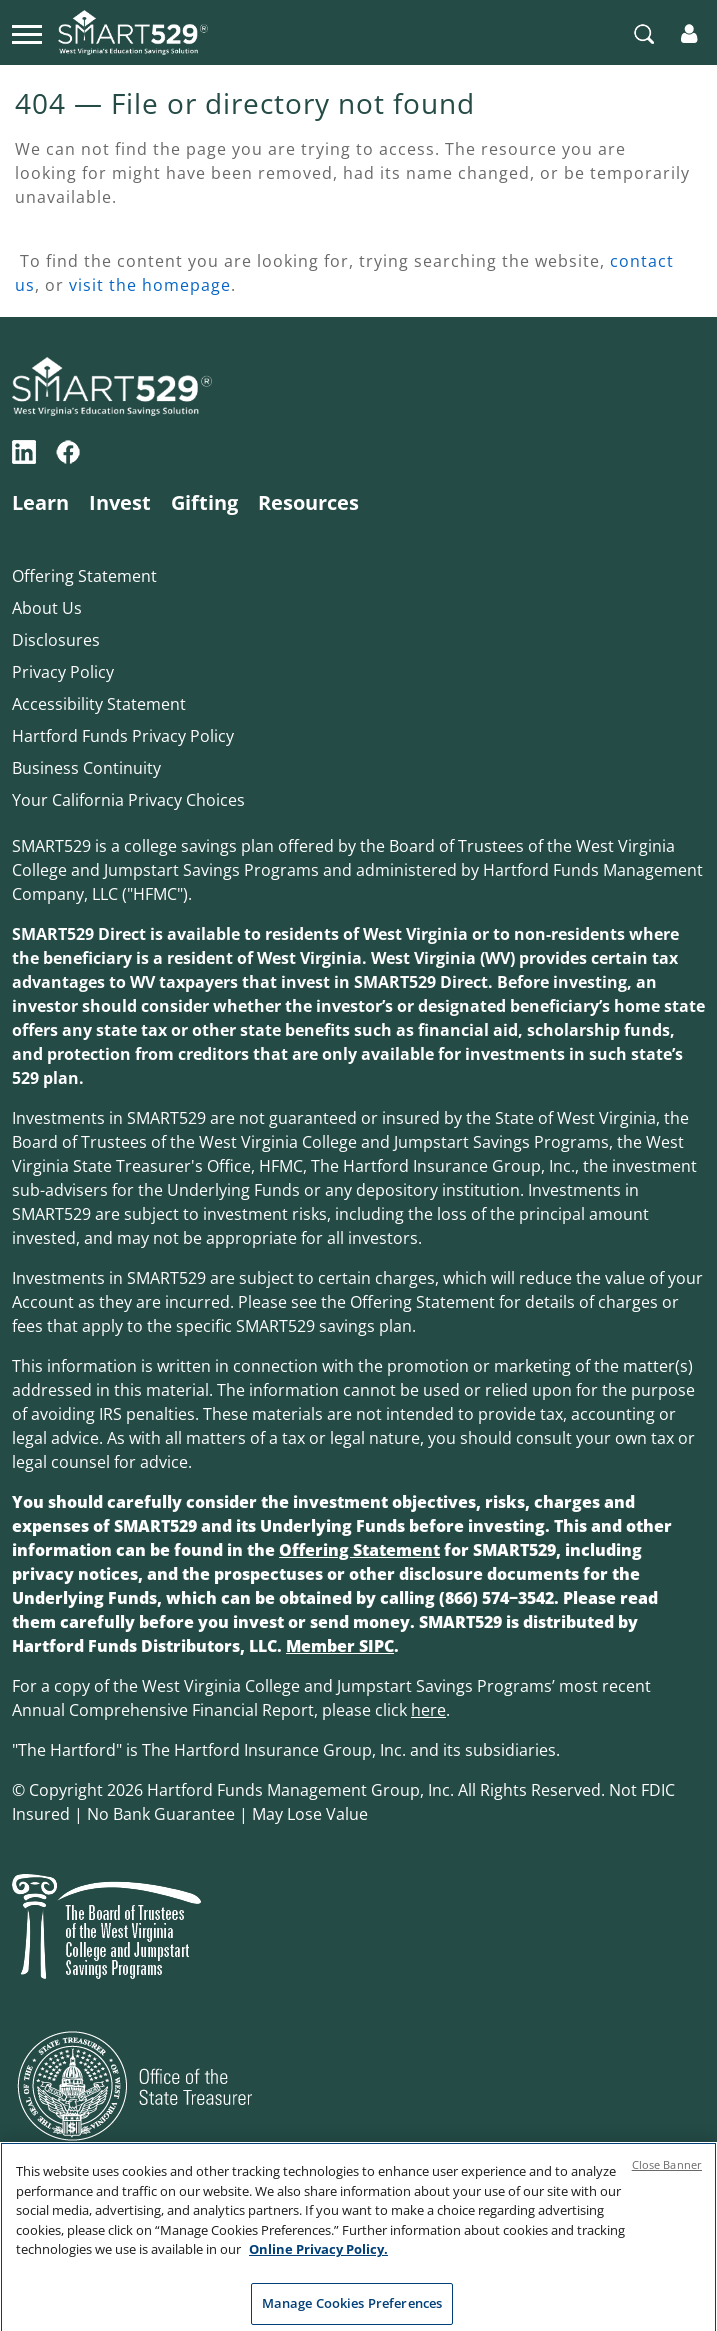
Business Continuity (86, 768)
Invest (120, 502)
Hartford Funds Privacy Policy (123, 736)
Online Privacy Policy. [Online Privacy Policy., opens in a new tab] (318, 2257)
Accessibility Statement (99, 704)
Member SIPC (340, 1646)
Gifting (204, 502)
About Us (47, 608)
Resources (308, 502)
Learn (40, 502)
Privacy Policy (63, 672)
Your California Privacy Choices (128, 800)
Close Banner (667, 2172)
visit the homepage (150, 285)
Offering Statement (84, 576)
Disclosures (56, 640)
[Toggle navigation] (27, 32)
